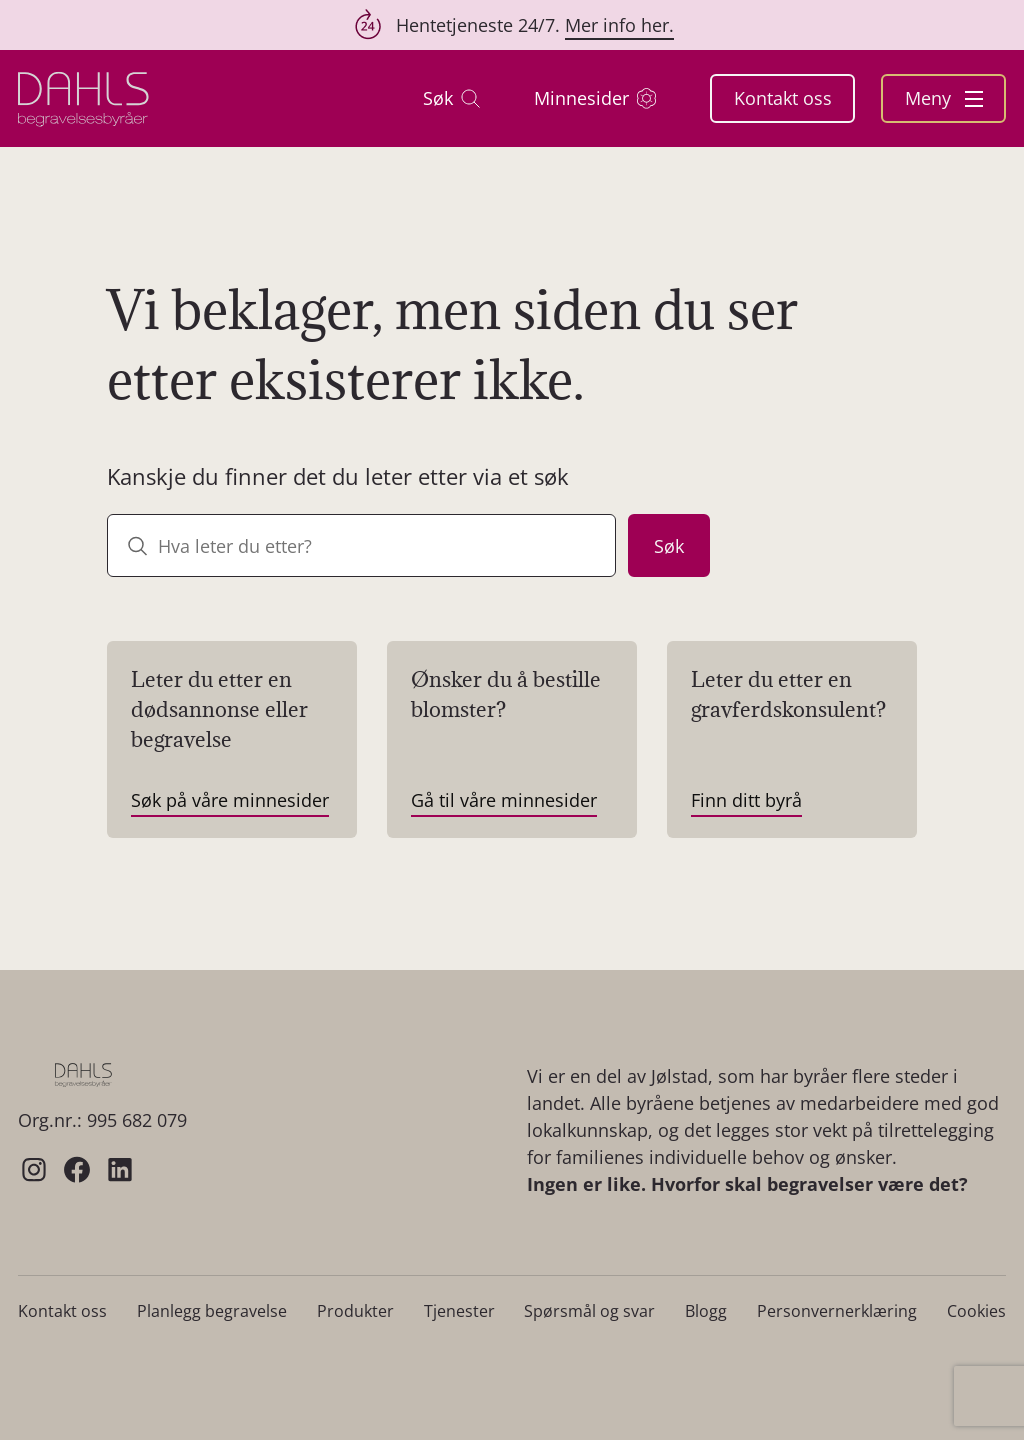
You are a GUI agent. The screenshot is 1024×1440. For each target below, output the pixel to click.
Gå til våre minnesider (504, 800)
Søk (451, 98)
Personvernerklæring (837, 1311)
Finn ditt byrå (746, 800)
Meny (944, 98)
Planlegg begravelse (212, 1311)
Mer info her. (619, 25)
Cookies (976, 1311)
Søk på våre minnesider (230, 800)
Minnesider (595, 98)
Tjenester (459, 1311)
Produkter (355, 1311)
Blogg (706, 1311)
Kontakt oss (783, 98)
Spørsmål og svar (589, 1311)
